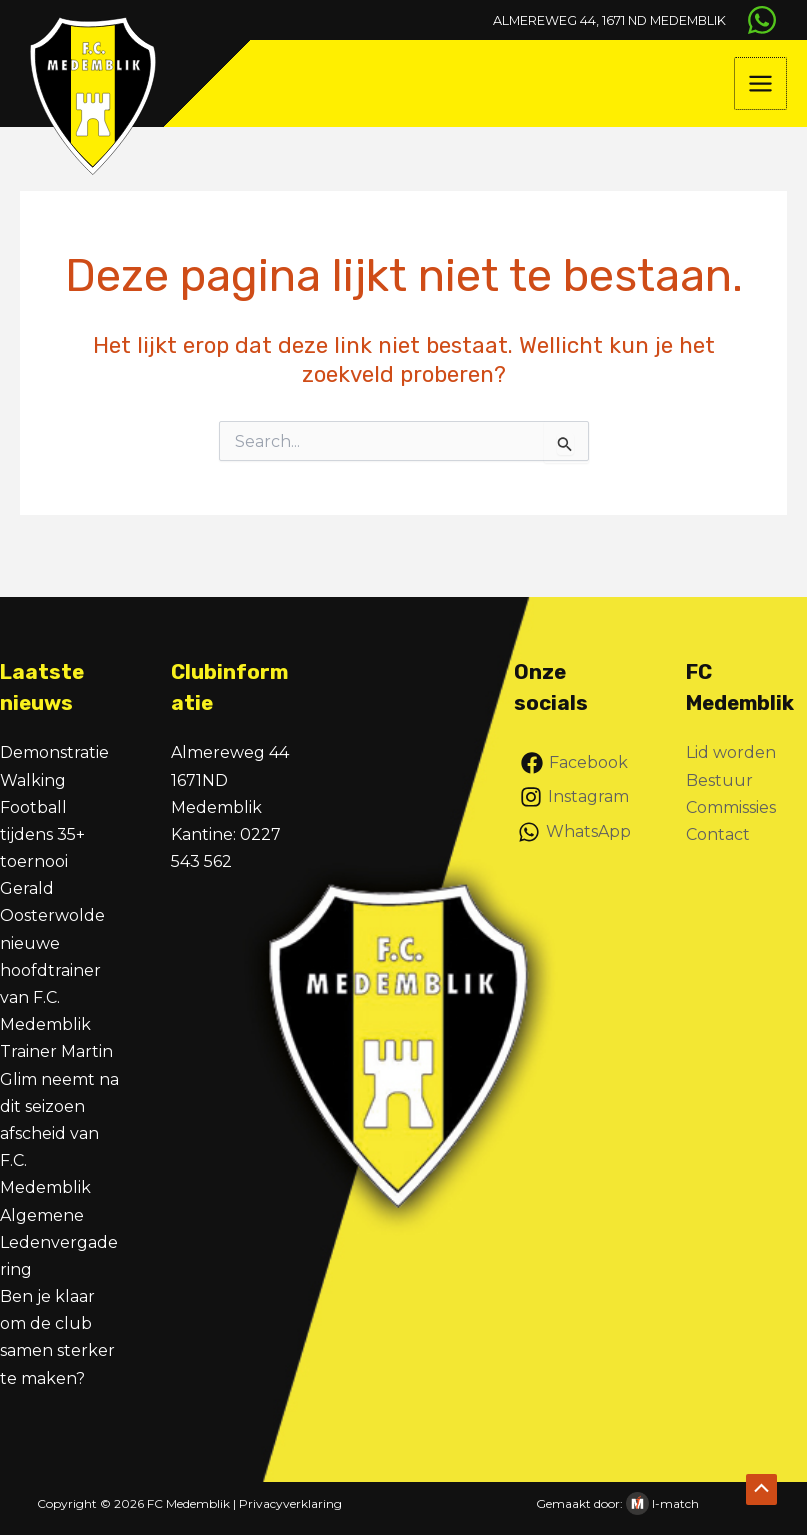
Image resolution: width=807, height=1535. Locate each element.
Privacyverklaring (290, 1503)
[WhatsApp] (757, 20)
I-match (675, 1503)
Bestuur (719, 780)
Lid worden (731, 752)
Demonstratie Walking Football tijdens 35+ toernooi (54, 807)
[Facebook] (574, 763)
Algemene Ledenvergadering (59, 1242)
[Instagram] (574, 797)
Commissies (731, 807)
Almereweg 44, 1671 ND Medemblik (578, 20)
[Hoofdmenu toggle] (761, 92)
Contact (718, 834)
